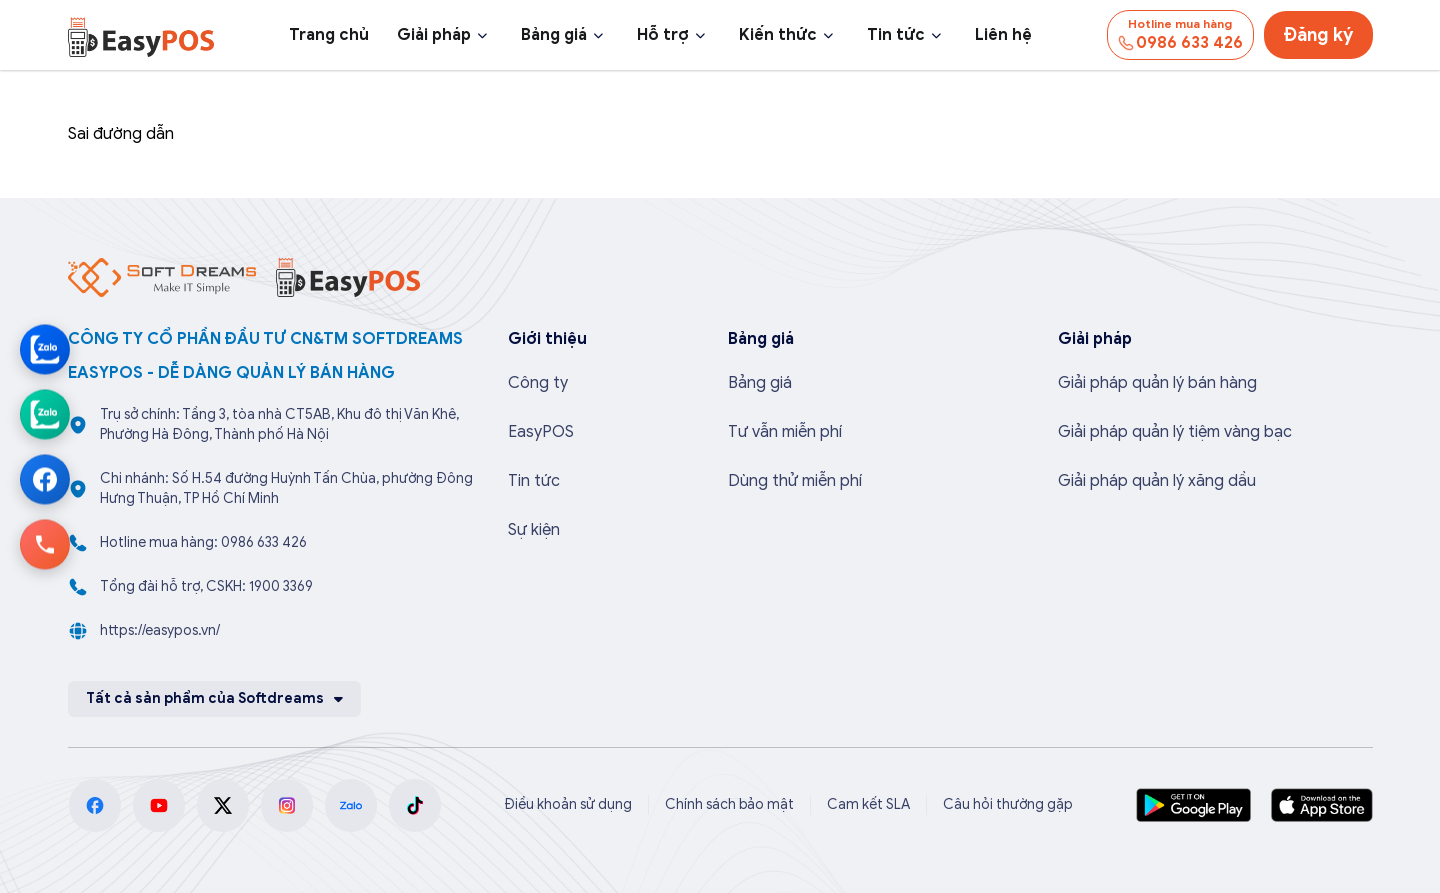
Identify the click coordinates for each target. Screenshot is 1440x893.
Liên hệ (1003, 35)
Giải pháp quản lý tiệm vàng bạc (1175, 432)
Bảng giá (554, 35)
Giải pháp (434, 35)
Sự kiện (534, 530)
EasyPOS (541, 432)
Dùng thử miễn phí (795, 481)
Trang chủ (329, 35)
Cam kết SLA (868, 804)
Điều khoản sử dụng (568, 804)
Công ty (538, 383)
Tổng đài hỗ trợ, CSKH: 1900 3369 (206, 586)
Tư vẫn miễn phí (785, 432)
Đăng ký (1318, 35)
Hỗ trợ (663, 35)
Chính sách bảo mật (729, 804)
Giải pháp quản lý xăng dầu (1157, 481)
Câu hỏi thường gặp (1008, 804)
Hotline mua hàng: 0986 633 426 (203, 542)
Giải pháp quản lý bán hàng (1157, 383)
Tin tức (896, 35)
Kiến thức (778, 35)
